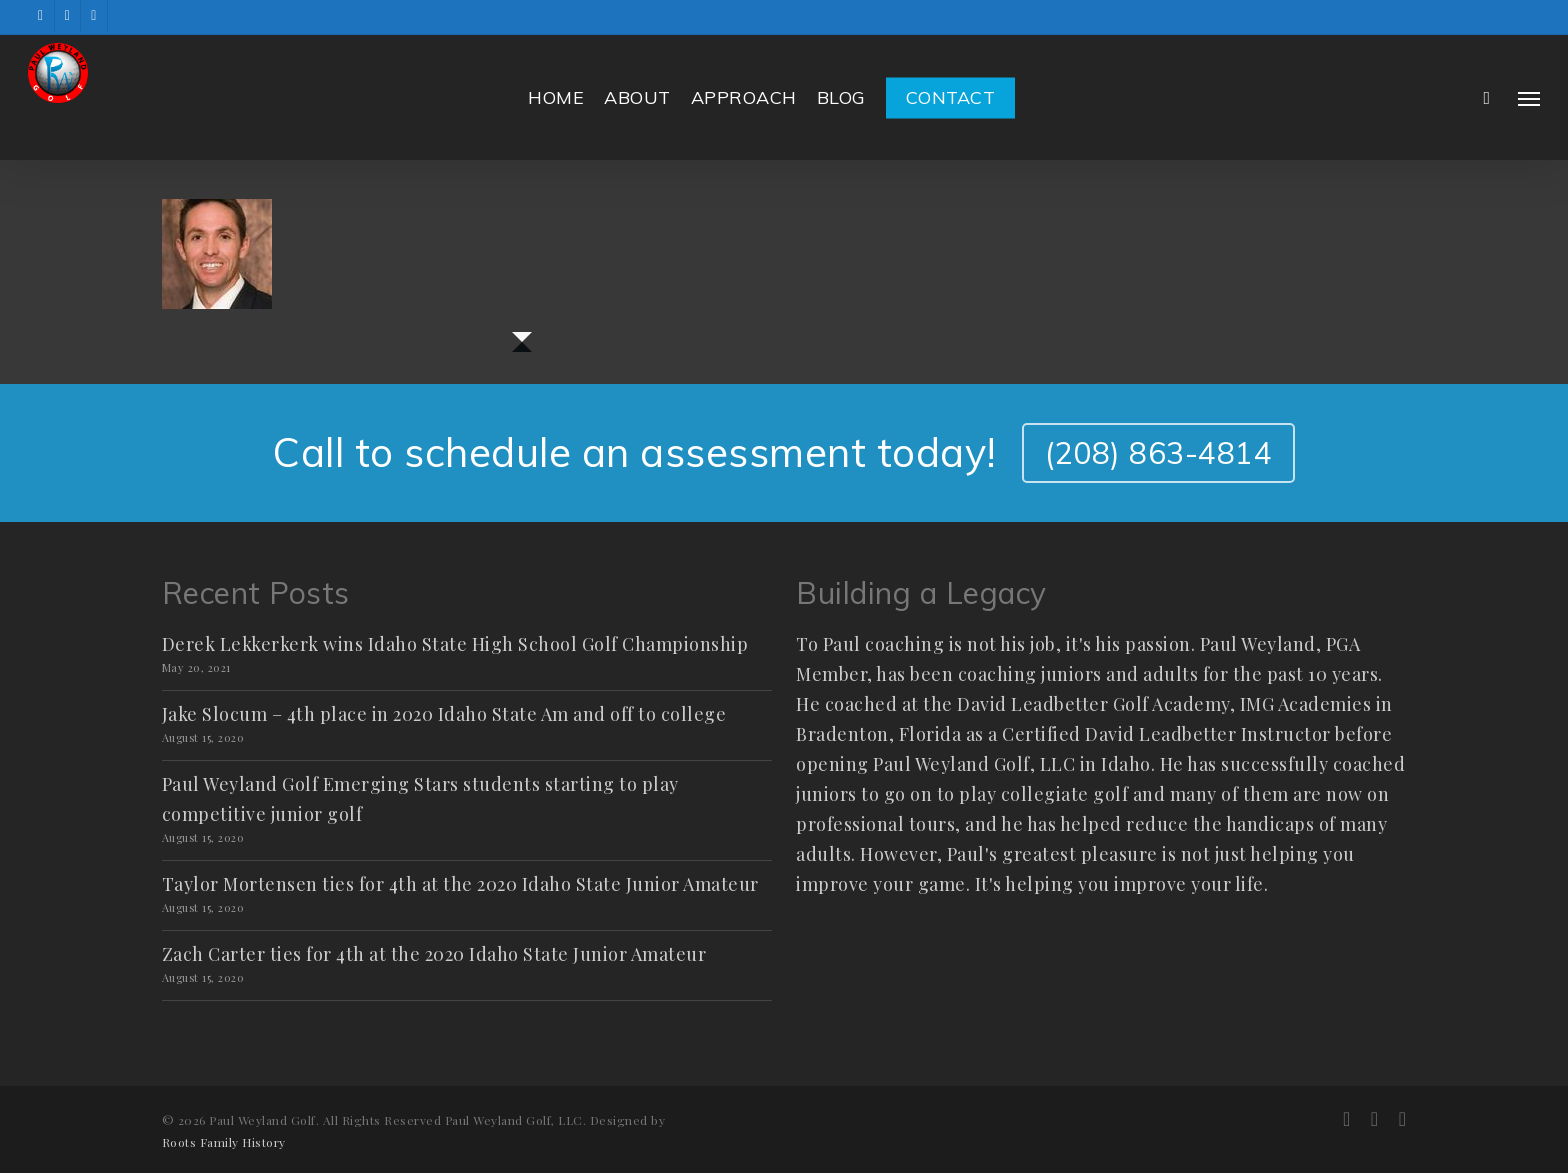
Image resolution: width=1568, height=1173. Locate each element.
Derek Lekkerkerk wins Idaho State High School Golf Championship (455, 644)
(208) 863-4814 (1158, 453)
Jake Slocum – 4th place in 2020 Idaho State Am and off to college (444, 714)
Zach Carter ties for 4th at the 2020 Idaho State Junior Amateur (434, 954)
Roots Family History (224, 1142)
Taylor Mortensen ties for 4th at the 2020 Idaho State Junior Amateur (460, 884)
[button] (1529, 98)
